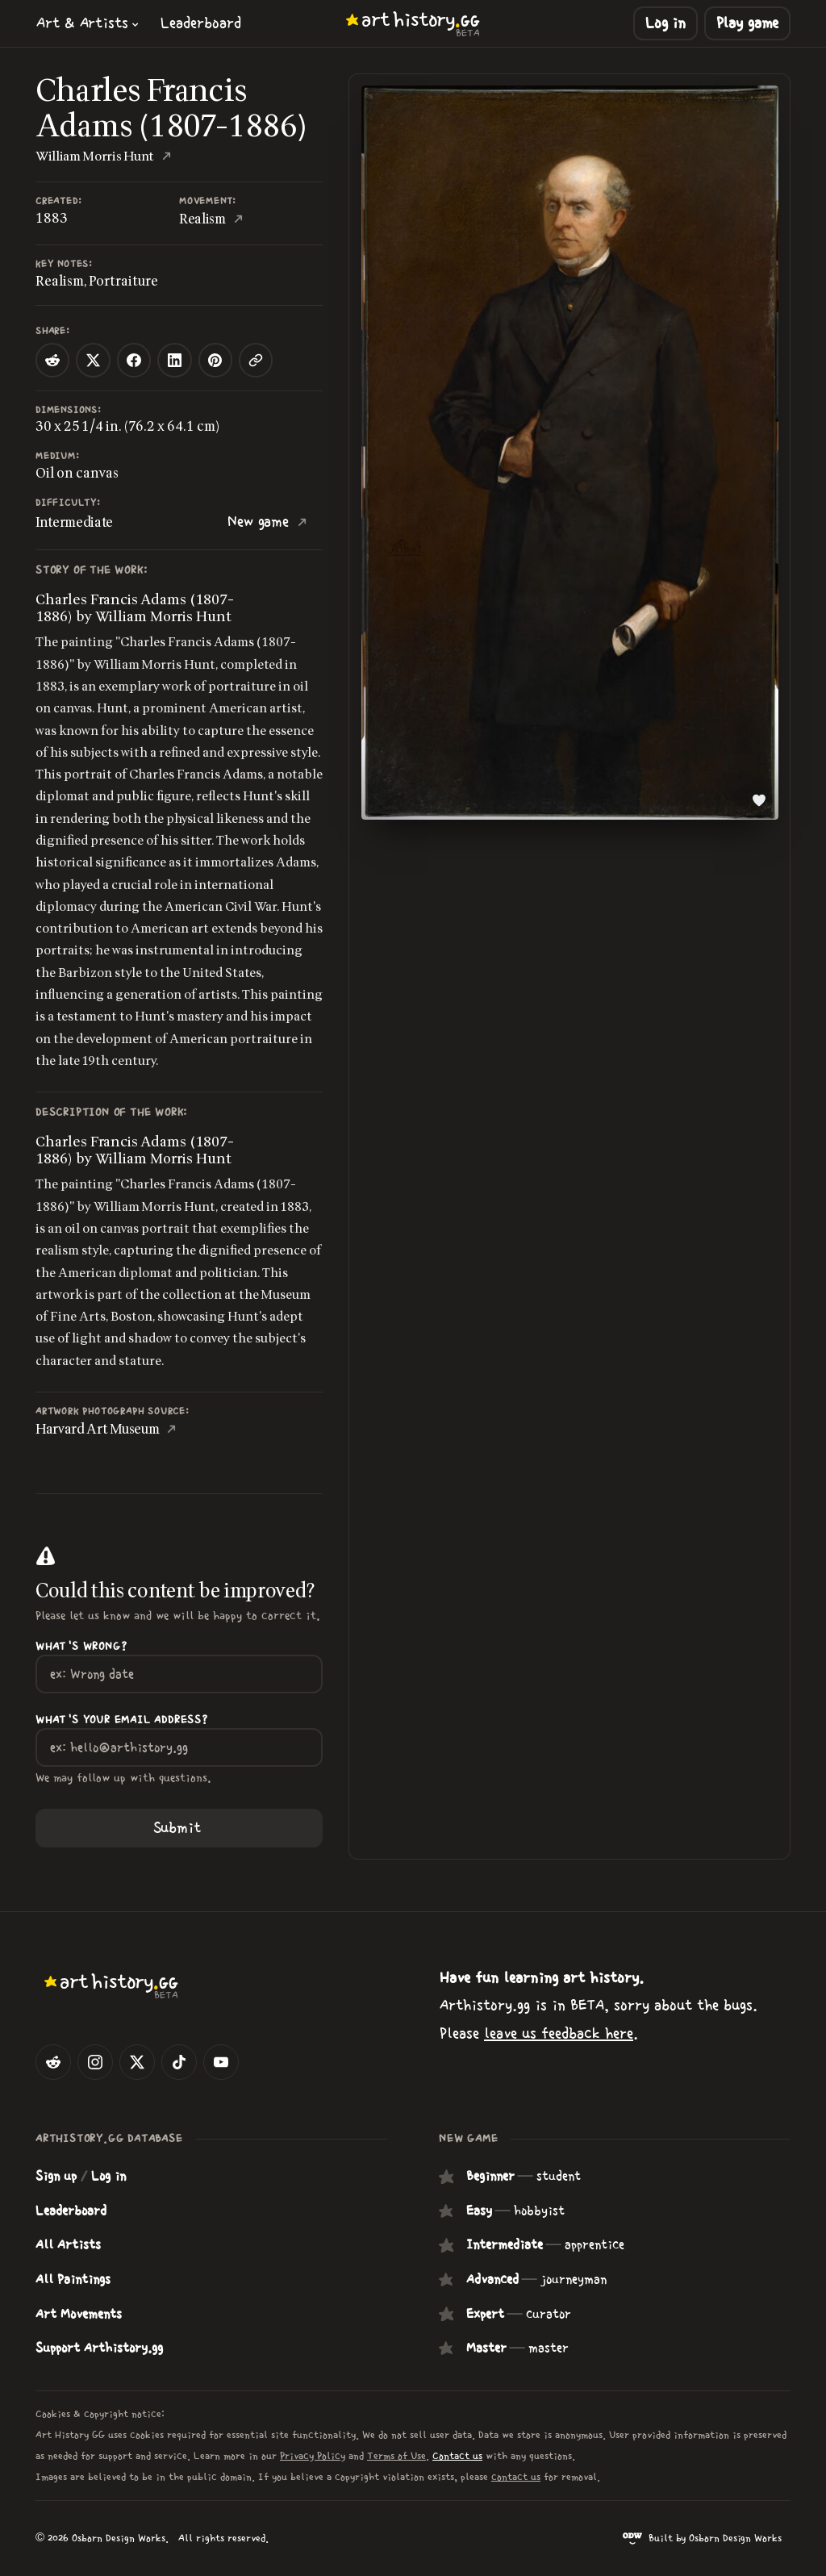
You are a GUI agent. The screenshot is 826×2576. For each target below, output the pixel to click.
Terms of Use (396, 2455)
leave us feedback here (558, 2033)
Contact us (457, 2455)
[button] (88, 23)
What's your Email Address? (121, 1720)
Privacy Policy (312, 2455)
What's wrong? (81, 1646)
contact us (515, 2476)
